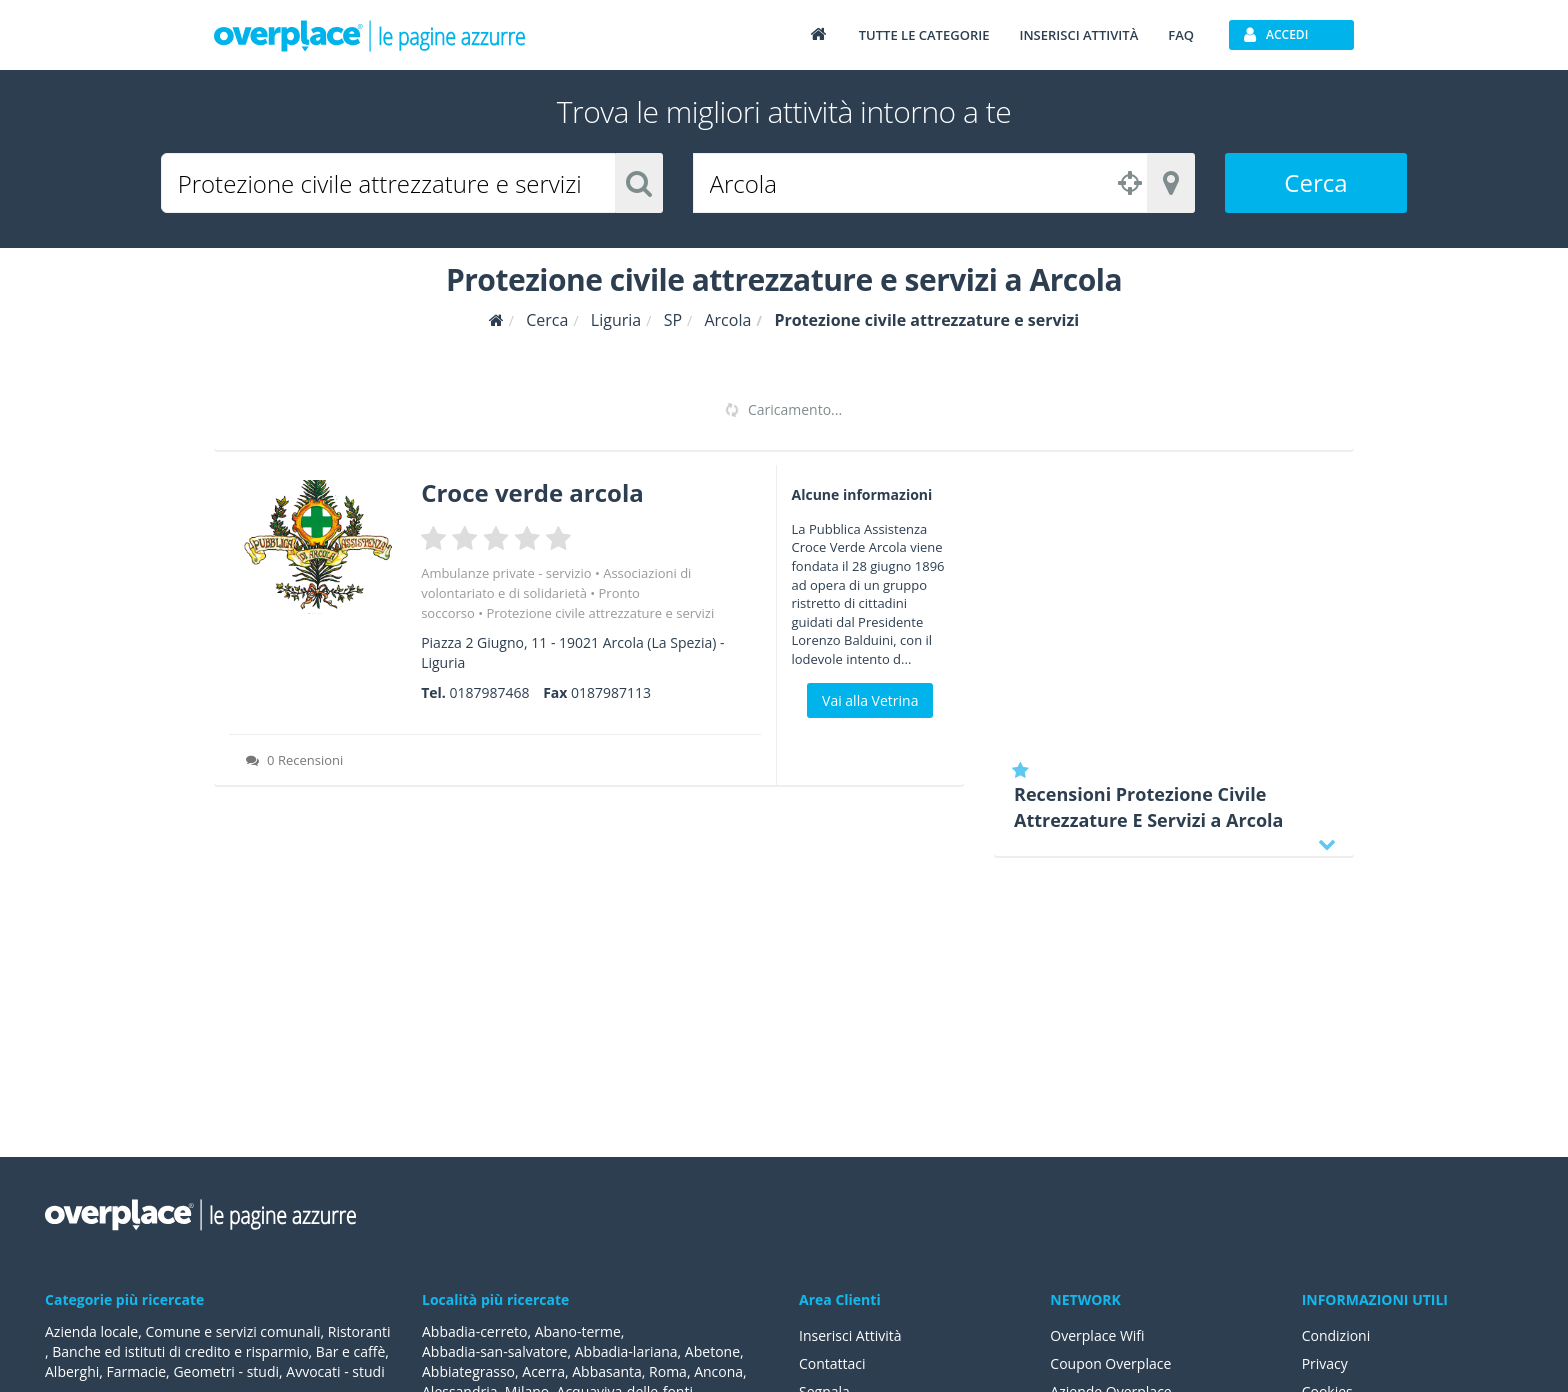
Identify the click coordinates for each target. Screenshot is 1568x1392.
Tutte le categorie (924, 35)
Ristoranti (359, 1331)
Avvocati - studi (335, 1371)
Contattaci (832, 1363)
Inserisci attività (1078, 35)
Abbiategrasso (468, 1371)
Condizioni (1336, 1335)
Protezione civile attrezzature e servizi (600, 613)
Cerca (1315, 182)
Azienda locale (91, 1331)
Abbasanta (607, 1371)
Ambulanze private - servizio (506, 573)
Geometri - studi (226, 1371)
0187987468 (489, 692)
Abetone (712, 1351)
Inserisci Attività (850, 1335)
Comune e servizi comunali (232, 1331)
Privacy (1325, 1363)
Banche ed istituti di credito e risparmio (180, 1351)
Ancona (718, 1371)
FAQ (1181, 35)
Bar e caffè (350, 1351)
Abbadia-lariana (626, 1351)
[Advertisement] (1174, 605)
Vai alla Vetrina (870, 700)
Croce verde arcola (532, 492)
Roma (668, 1371)
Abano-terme (578, 1331)
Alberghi (72, 1371)
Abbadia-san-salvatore (494, 1351)
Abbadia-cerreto (474, 1331)
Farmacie (137, 1371)
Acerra (543, 1371)
